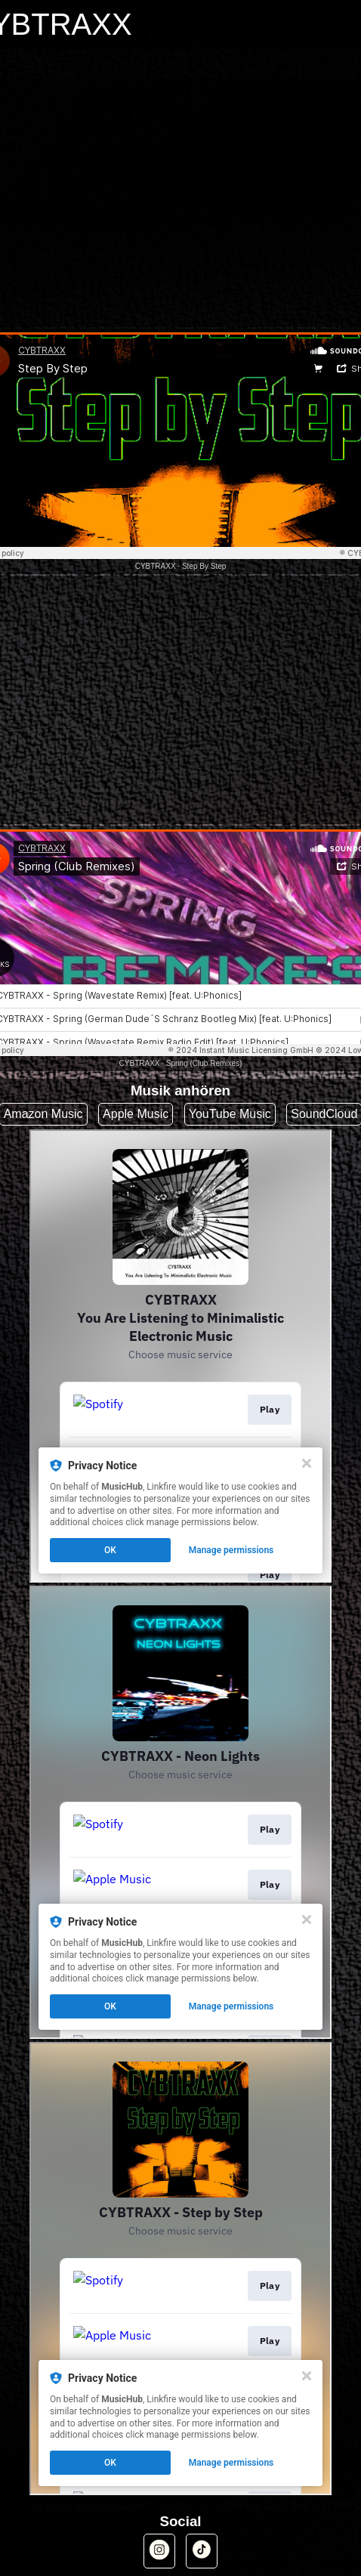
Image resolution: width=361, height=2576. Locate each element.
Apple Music (135, 1113)
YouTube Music (230, 1113)
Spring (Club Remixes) (204, 1063)
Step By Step (204, 566)
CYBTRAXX (155, 566)
